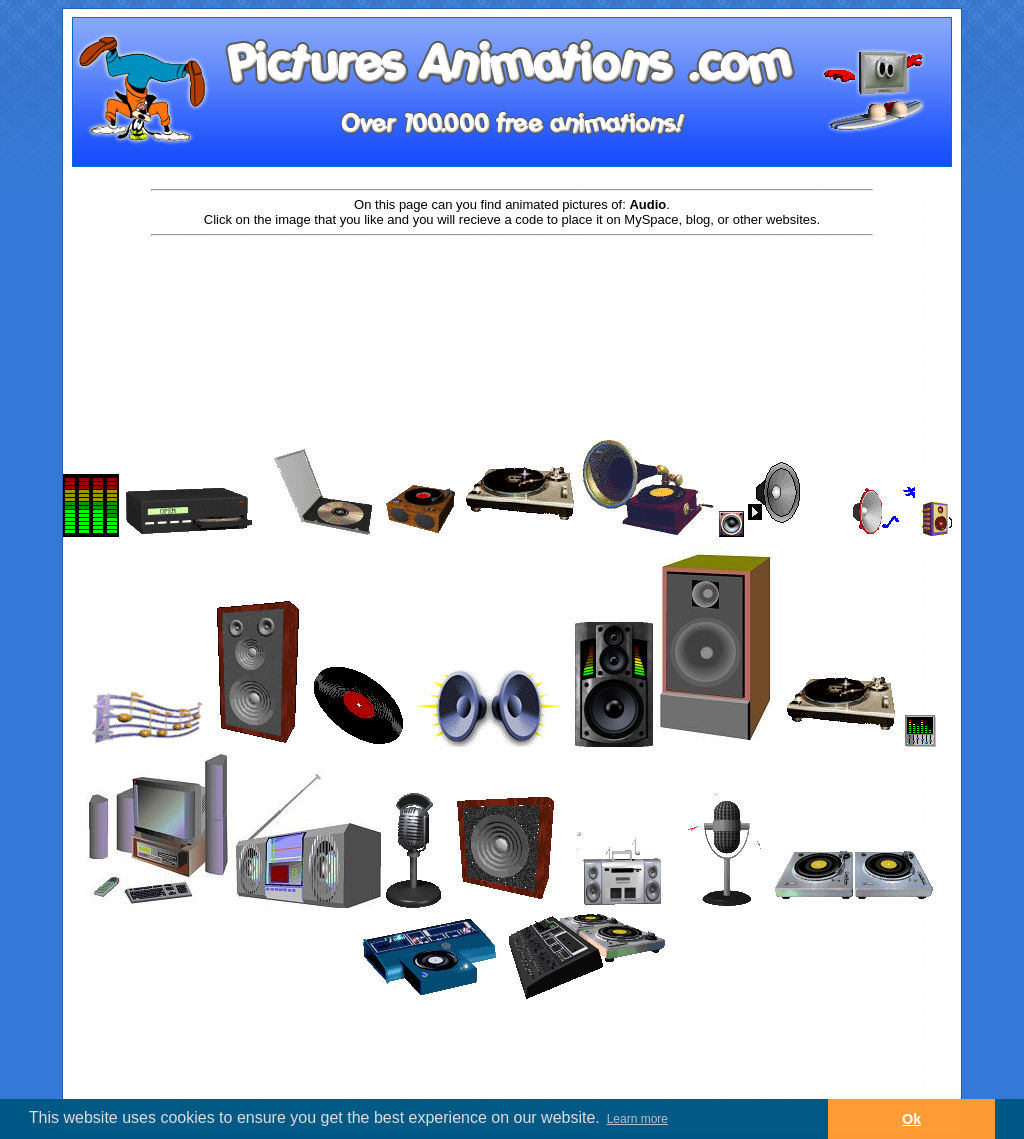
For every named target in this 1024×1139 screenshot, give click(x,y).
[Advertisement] (512, 302)
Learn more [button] (637, 1119)
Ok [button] (911, 1119)
